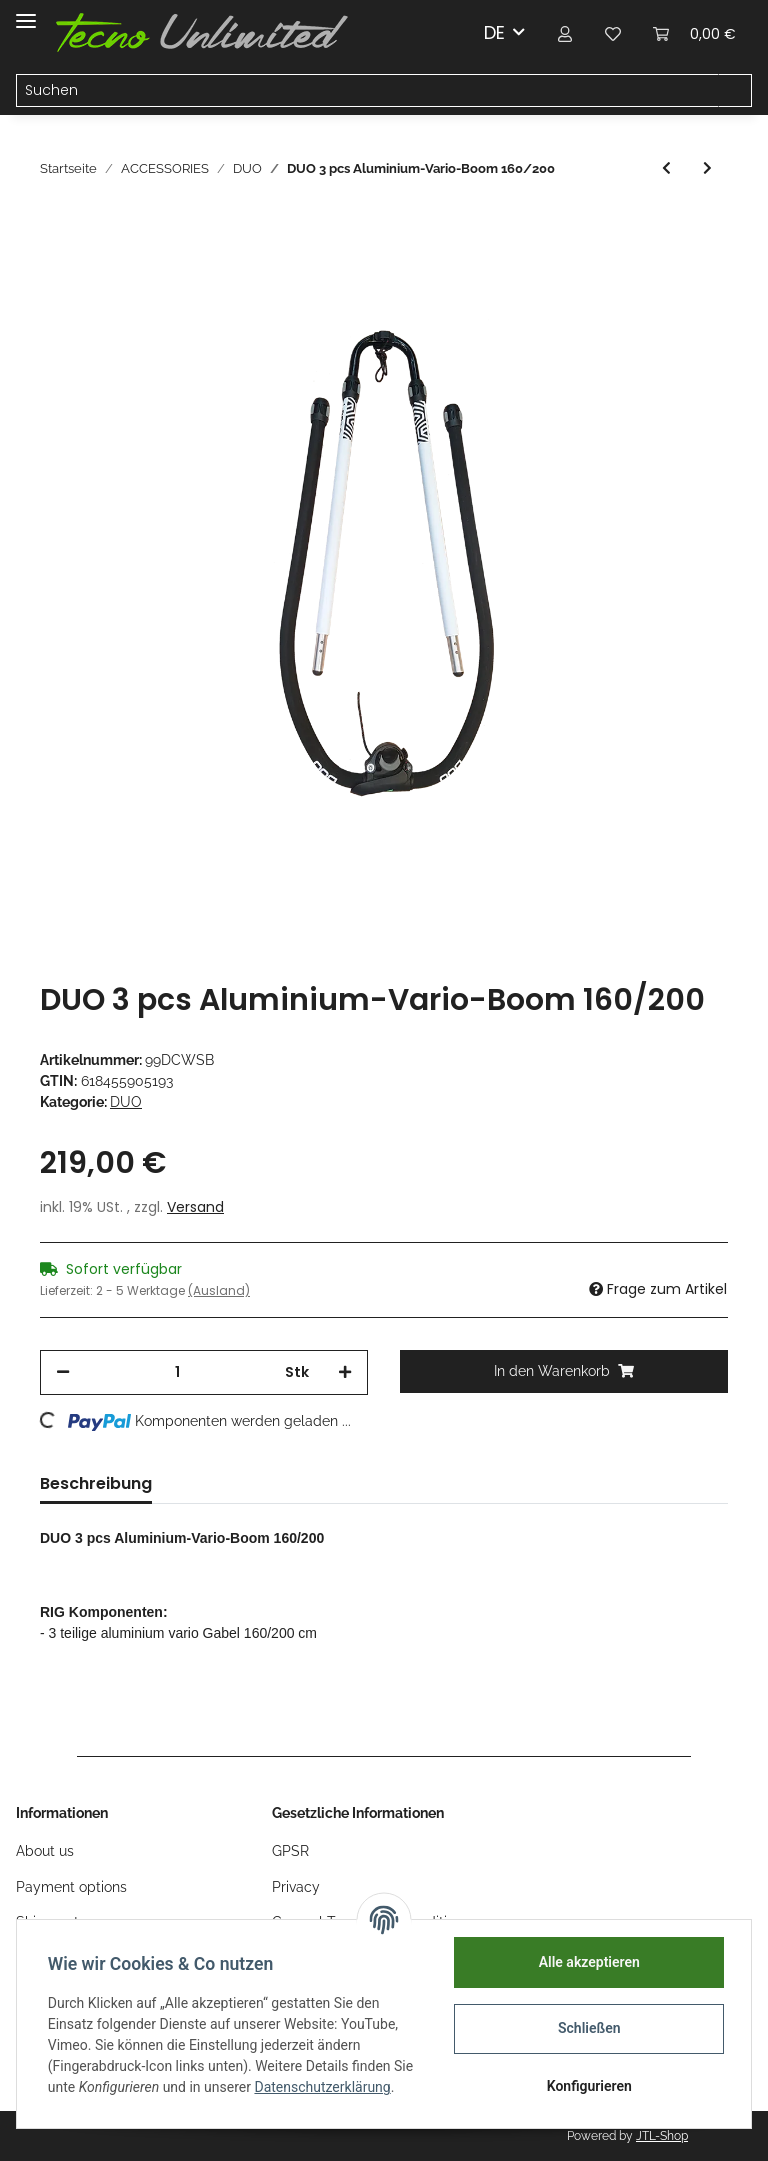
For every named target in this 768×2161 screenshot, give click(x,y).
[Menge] (177, 1372)
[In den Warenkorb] (564, 1371)
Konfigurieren (587, 2086)
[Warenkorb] (694, 32)
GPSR (290, 1851)
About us (45, 1851)
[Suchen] (367, 91)
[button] (565, 32)
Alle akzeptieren (587, 1962)
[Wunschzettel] (613, 32)
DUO (126, 1102)
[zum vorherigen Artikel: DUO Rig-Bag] (666, 168)
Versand (195, 1207)
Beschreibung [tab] (96, 1483)
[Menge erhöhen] (345, 1372)
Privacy (296, 1887)
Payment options (71, 1887)
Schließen (588, 2028)
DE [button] (494, 32)
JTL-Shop (662, 2136)
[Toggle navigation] (26, 12)
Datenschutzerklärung (324, 2087)
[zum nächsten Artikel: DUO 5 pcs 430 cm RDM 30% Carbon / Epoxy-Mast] (707, 168)
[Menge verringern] (63, 1372)
